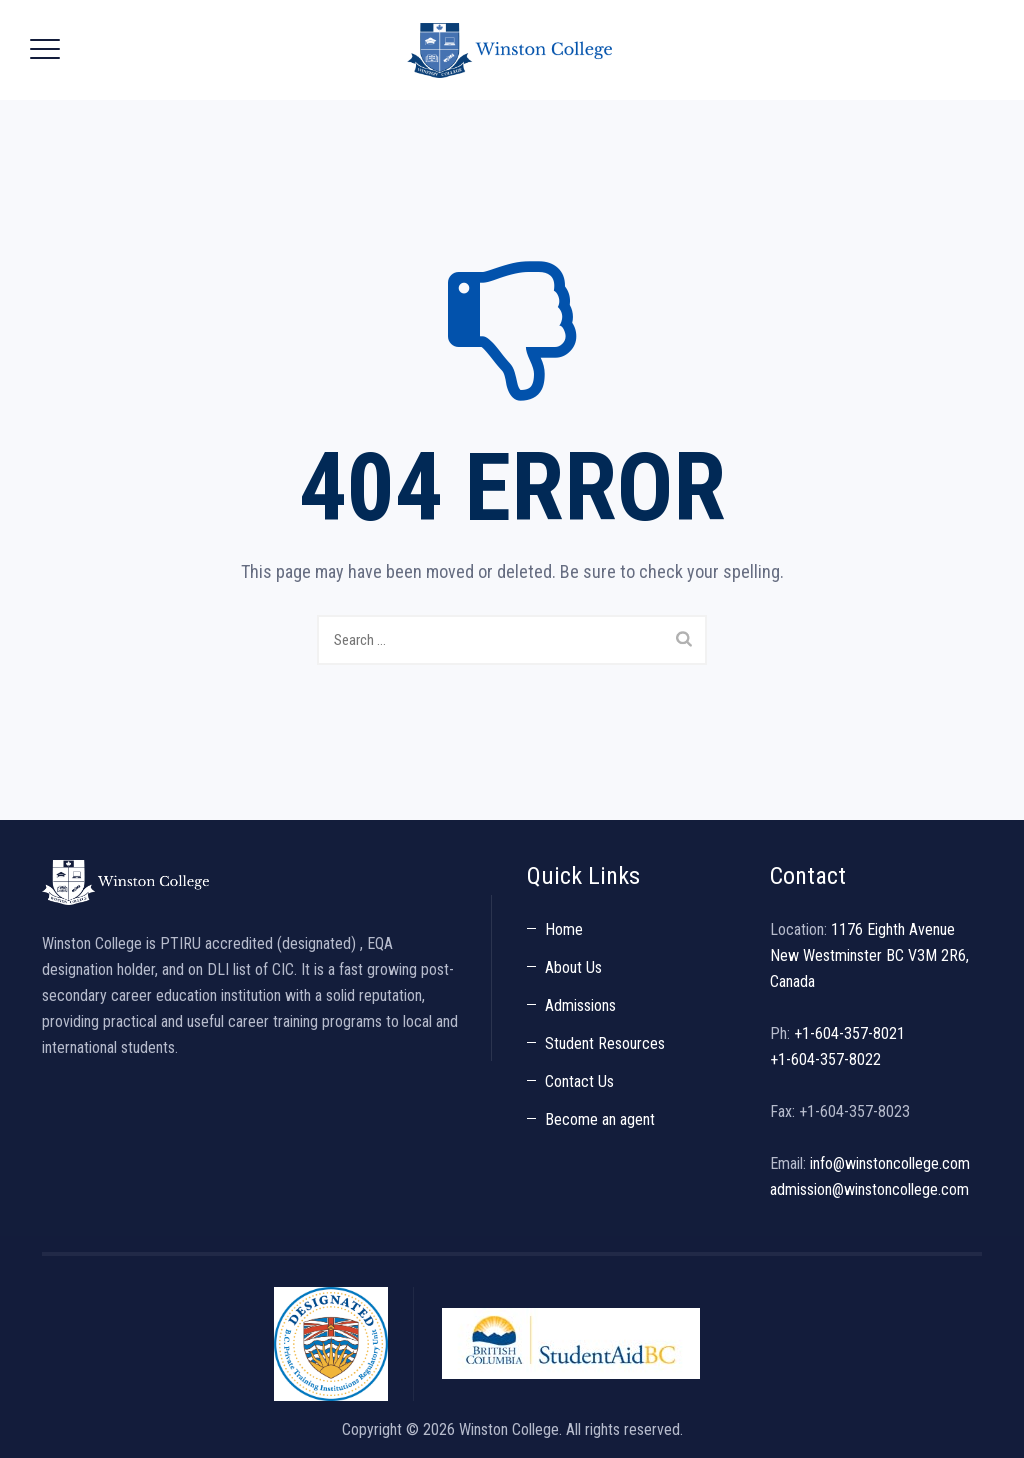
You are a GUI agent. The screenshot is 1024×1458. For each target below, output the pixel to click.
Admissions (580, 1005)
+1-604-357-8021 (849, 1033)
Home (564, 929)
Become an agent (600, 1119)
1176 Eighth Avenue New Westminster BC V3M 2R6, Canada (869, 955)
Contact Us (579, 1081)
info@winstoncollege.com (890, 1163)
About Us (573, 967)
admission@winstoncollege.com (869, 1189)
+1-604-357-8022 (825, 1059)
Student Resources (605, 1043)
